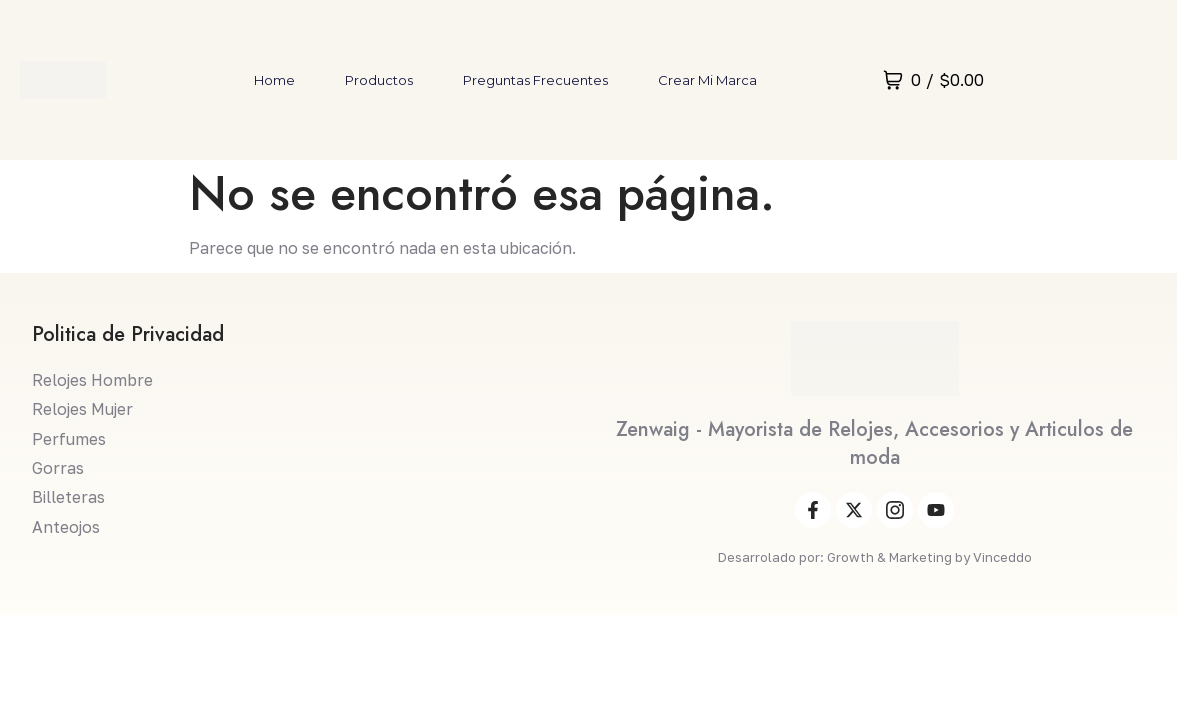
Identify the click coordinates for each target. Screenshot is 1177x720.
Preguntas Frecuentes (535, 80)
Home (274, 80)
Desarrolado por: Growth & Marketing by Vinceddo (875, 558)
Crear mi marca (707, 80)
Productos (379, 80)
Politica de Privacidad (128, 335)
